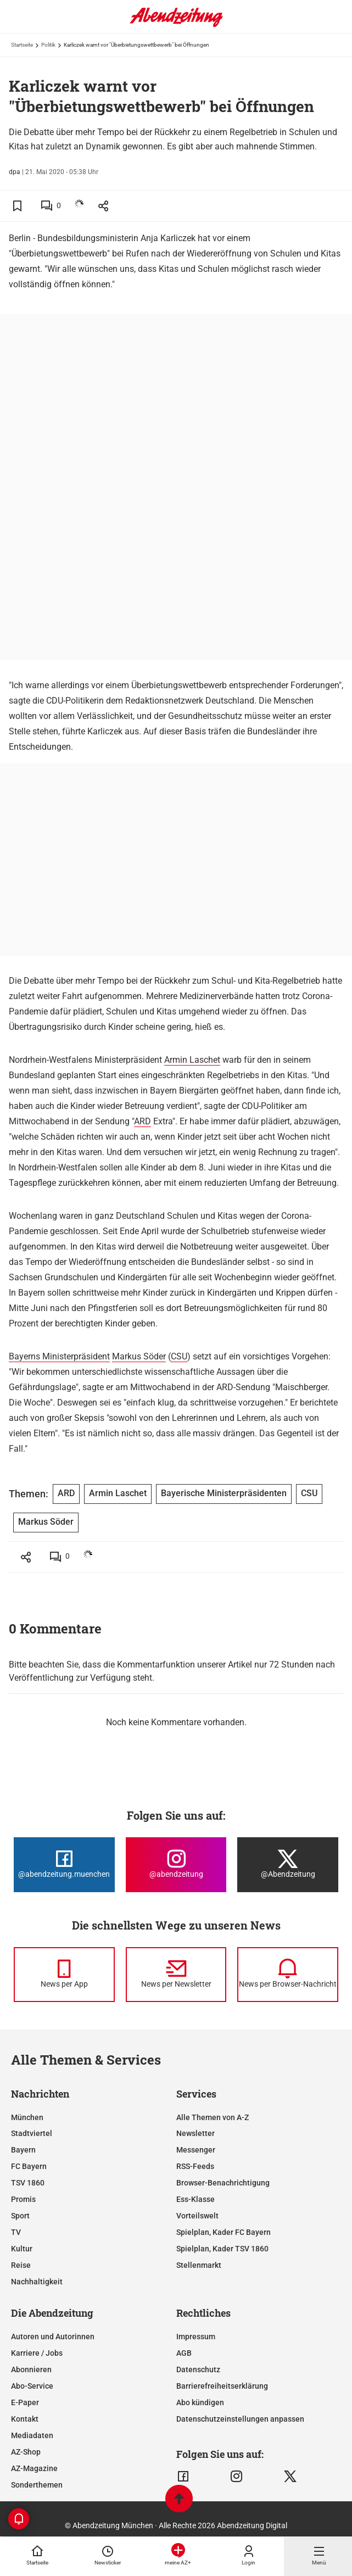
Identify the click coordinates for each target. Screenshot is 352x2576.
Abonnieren (31, 2369)
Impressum (195, 2336)
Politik (48, 45)
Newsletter (195, 2133)
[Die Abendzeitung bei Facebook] (64, 1864)
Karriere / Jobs (37, 2353)
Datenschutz (198, 2369)
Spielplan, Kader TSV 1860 (222, 2248)
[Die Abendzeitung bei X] (287, 1864)
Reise (21, 2265)
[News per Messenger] (64, 1974)
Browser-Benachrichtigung (223, 2182)
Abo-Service (32, 2386)
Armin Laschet (192, 1060)
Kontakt (24, 2419)
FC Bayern (29, 2166)
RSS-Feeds (195, 2166)
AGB (184, 2353)
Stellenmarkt (198, 2265)
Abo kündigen (200, 2402)
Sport (20, 2215)
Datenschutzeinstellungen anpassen (240, 2419)
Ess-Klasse (195, 2199)
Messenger (195, 2149)
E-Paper (25, 2402)
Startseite (22, 45)
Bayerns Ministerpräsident (59, 1356)
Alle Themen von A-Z (212, 2117)
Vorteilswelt (197, 2215)
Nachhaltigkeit (37, 2281)
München (27, 2117)
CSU (179, 1356)
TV (16, 2232)
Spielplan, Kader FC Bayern (223, 2232)
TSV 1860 (27, 2182)
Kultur (21, 2248)
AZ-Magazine (34, 2468)
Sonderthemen (37, 2484)
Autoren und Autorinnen (52, 2336)
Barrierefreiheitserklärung (222, 2386)
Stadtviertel (31, 2133)
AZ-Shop (26, 2451)
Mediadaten (32, 2435)
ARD (142, 1121)
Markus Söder (139, 1356)
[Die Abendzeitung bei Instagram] (176, 1864)
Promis (23, 2199)
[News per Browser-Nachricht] (287, 1974)
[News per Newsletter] (176, 1974)
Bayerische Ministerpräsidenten (224, 1493)
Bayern (23, 2149)
